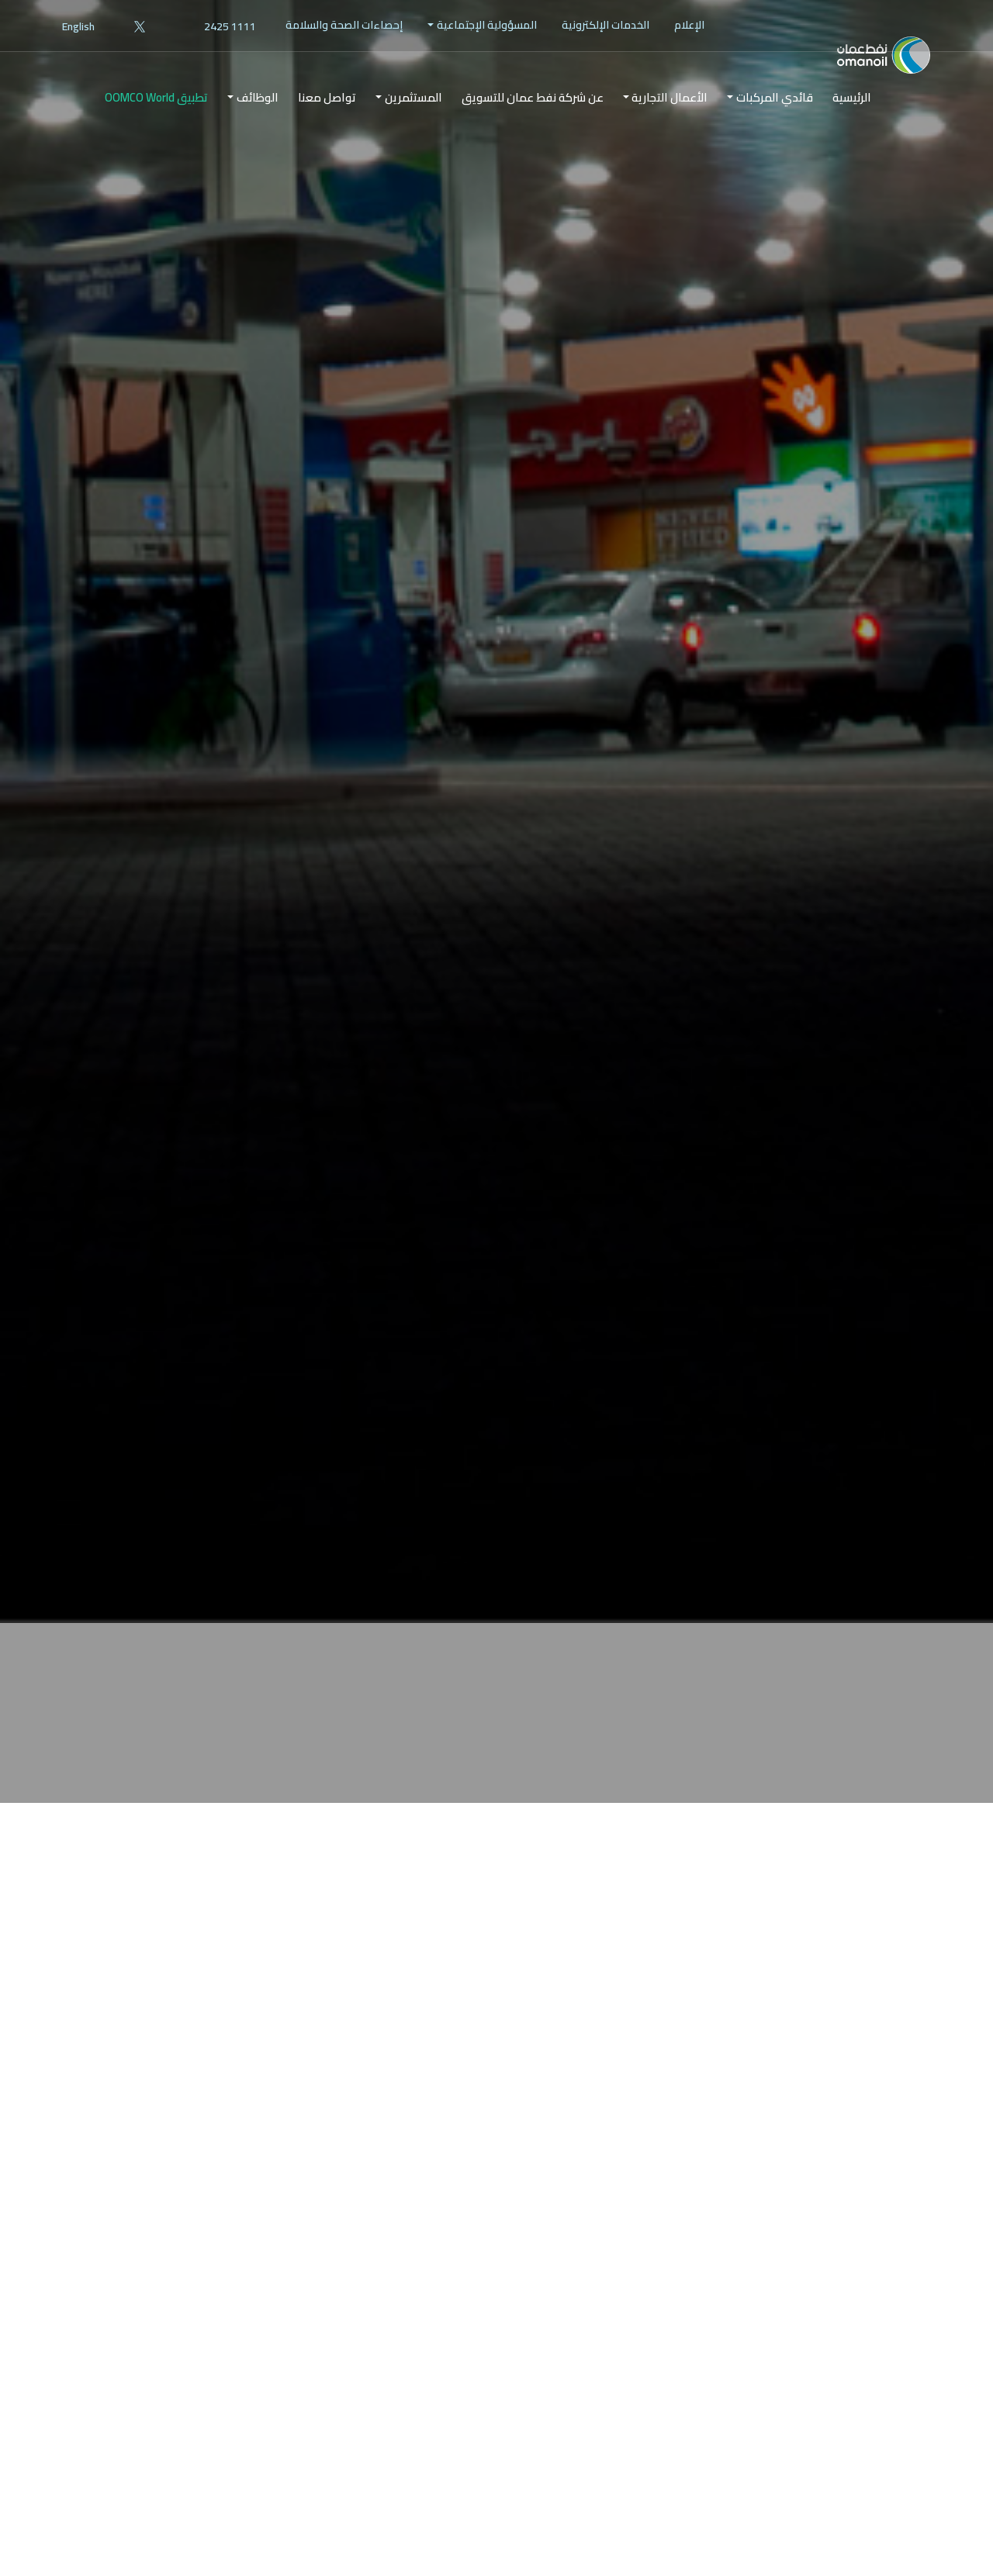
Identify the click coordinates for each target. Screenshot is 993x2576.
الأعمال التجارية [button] (669, 123)
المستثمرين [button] (413, 123)
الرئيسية (851, 123)
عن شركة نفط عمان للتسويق (533, 123)
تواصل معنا (327, 123)
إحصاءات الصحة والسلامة (344, 25)
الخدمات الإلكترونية (605, 25)
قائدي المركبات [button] (774, 123)
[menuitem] (689, 25)
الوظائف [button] (258, 123)
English (78, 26)
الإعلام (689, 25)
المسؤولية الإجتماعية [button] (487, 25)
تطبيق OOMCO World (156, 123)
